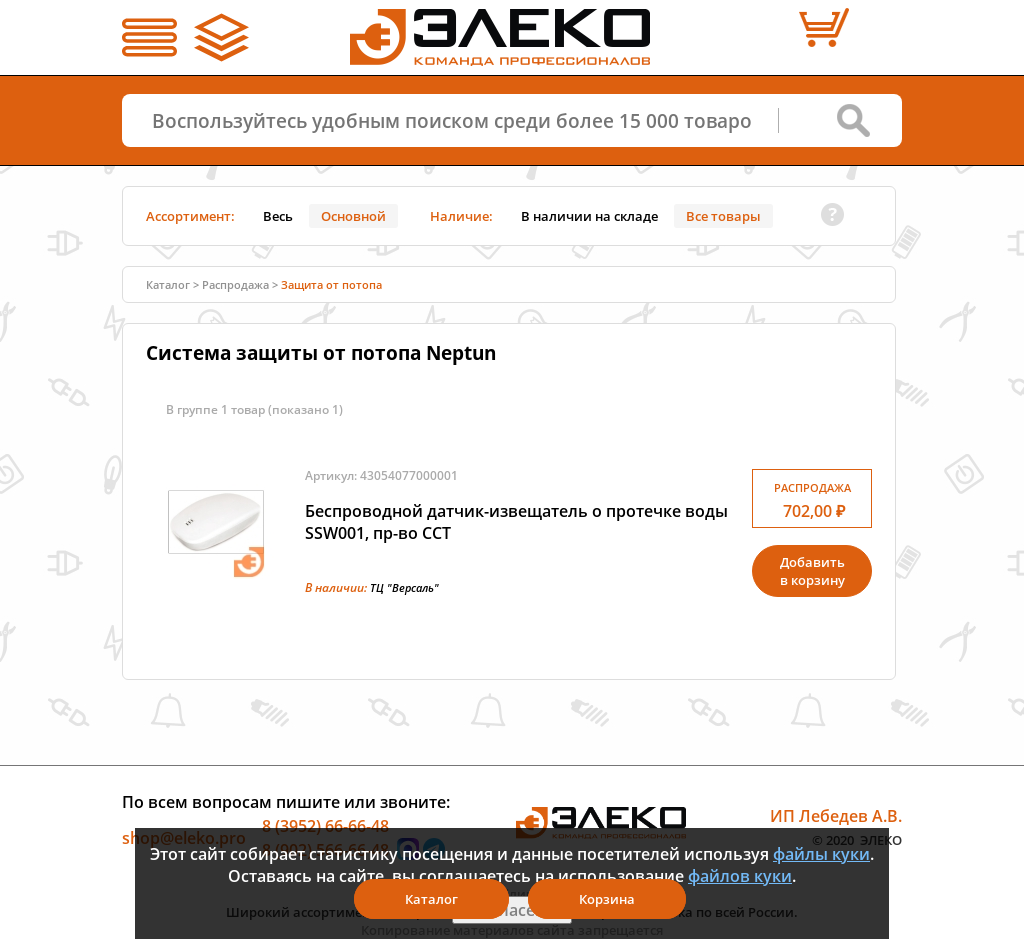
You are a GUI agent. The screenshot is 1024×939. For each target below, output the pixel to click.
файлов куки (740, 876)
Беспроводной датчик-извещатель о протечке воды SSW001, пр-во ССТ (516, 522)
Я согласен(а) (512, 910)
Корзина (607, 899)
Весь (278, 216)
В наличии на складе (589, 216)
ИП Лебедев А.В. (836, 816)
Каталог (168, 284)
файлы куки (821, 854)
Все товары (723, 216)
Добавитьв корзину (812, 571)
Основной (353, 216)
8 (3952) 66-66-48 (325, 826)
